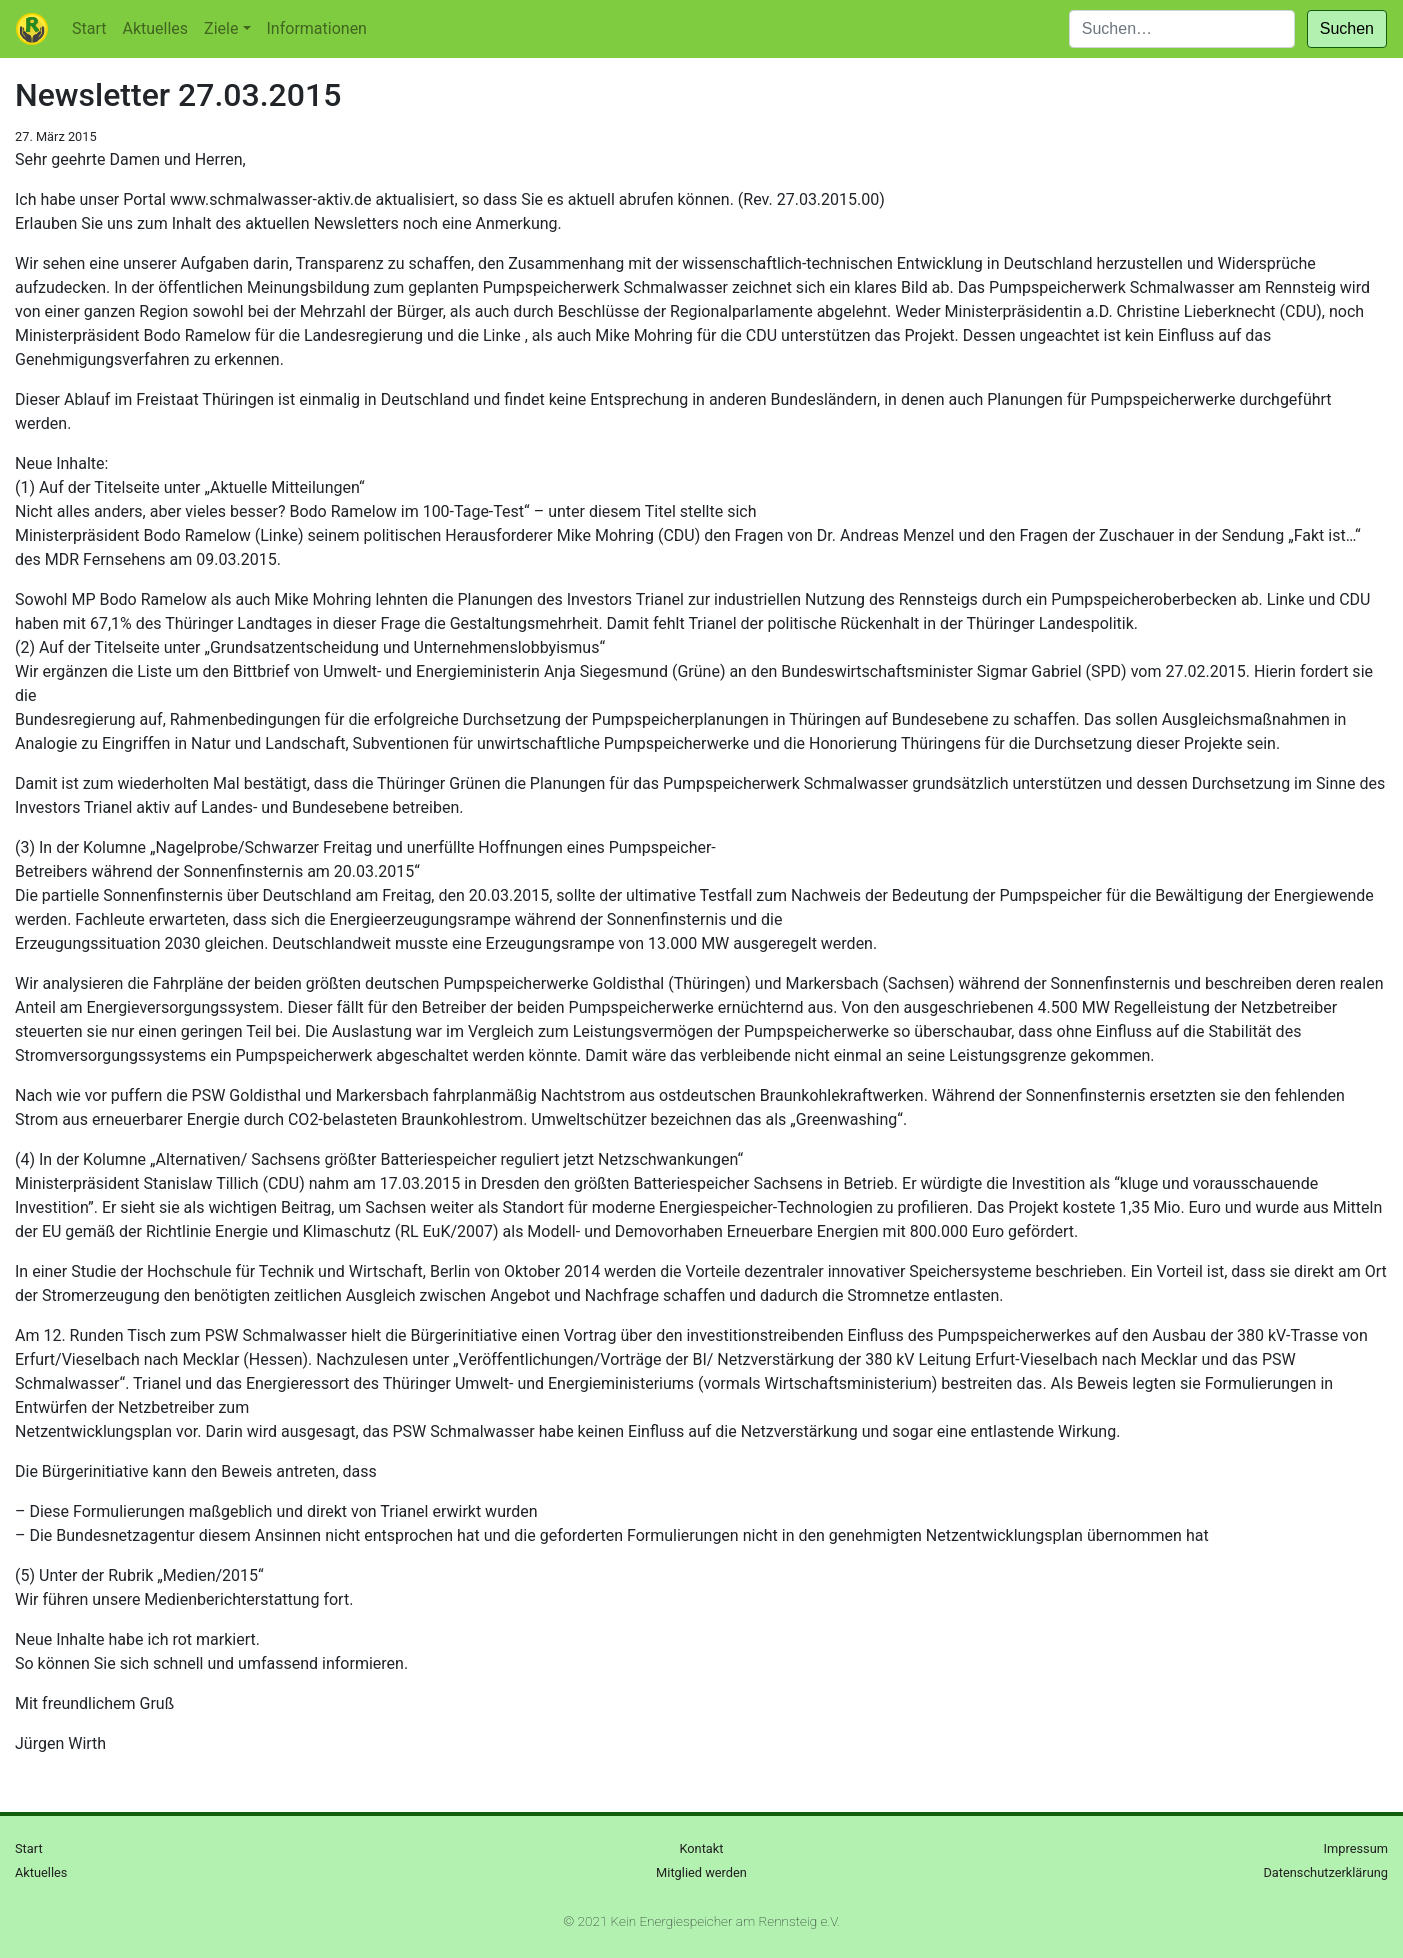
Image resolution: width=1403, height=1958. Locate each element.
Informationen (317, 28)
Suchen (1347, 28)
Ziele (221, 28)
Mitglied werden (701, 1872)
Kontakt (701, 1848)
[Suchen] (1182, 29)
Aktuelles (155, 28)
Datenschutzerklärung (1325, 1872)
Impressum (1356, 1848)
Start (89, 28)
